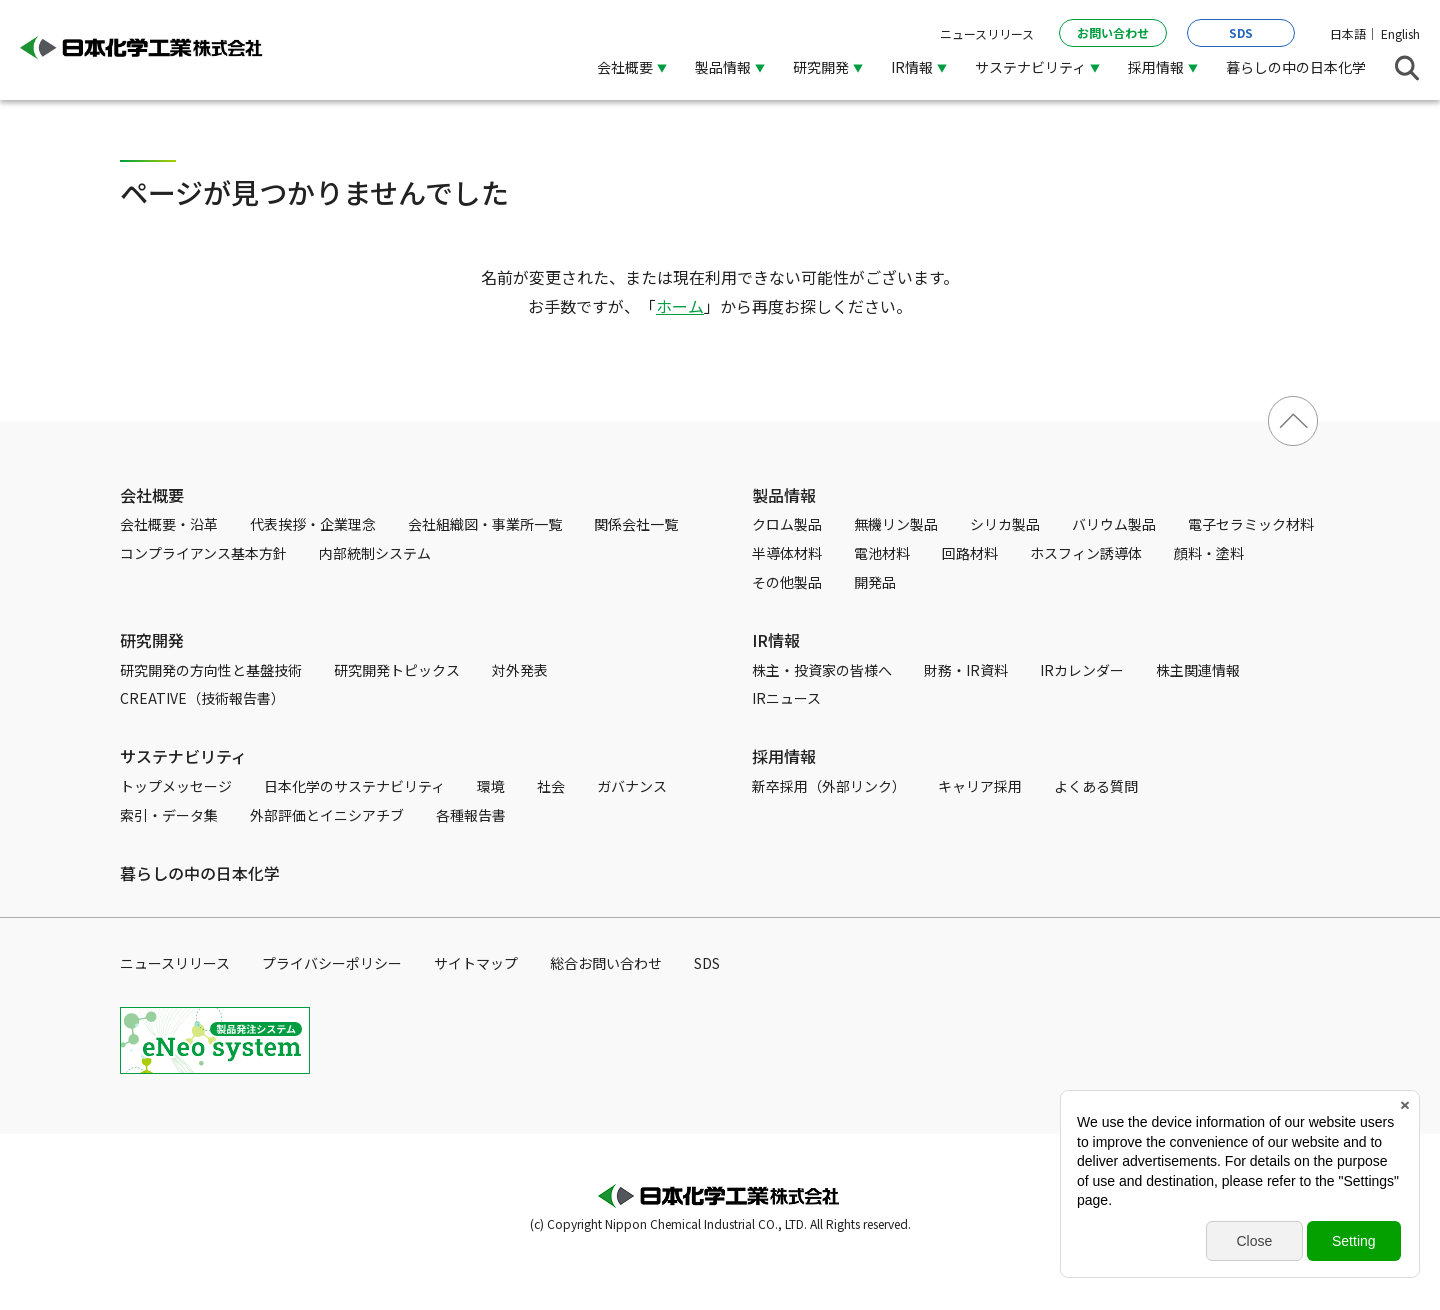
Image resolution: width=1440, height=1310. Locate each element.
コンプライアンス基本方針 (203, 553)
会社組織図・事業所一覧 (485, 524)
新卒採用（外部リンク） (829, 786)
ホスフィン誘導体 (1086, 553)
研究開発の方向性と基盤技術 (211, 670)
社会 (551, 786)
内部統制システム (375, 553)
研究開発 (821, 67)
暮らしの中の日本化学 (1296, 67)
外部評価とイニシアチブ (327, 815)
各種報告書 (471, 815)
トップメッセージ (176, 786)
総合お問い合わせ (606, 963)
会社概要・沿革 (169, 524)
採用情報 (1156, 67)
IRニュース (786, 698)
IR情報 (912, 67)
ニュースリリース (987, 33)
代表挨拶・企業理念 (313, 524)
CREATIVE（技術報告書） (202, 698)
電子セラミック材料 (1251, 524)
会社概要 (625, 67)
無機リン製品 (896, 524)
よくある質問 (1096, 786)
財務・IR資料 (966, 670)
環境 (491, 786)
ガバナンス (632, 786)
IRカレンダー (1082, 670)
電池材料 (882, 553)
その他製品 (787, 582)
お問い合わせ (1113, 32)
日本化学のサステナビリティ (354, 786)
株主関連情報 (1198, 670)
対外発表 (520, 670)
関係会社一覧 (636, 524)
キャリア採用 (980, 786)
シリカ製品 (1005, 524)
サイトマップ (476, 963)
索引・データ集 (169, 815)
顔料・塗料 (1209, 553)
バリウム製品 (1114, 524)
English (1400, 33)
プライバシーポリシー (332, 963)
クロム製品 (787, 524)
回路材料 (970, 553)
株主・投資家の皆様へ (822, 670)
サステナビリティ (1030, 67)
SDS (1241, 32)
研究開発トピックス (397, 670)
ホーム (680, 306)
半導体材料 (787, 553)
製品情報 (723, 67)
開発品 (875, 582)
